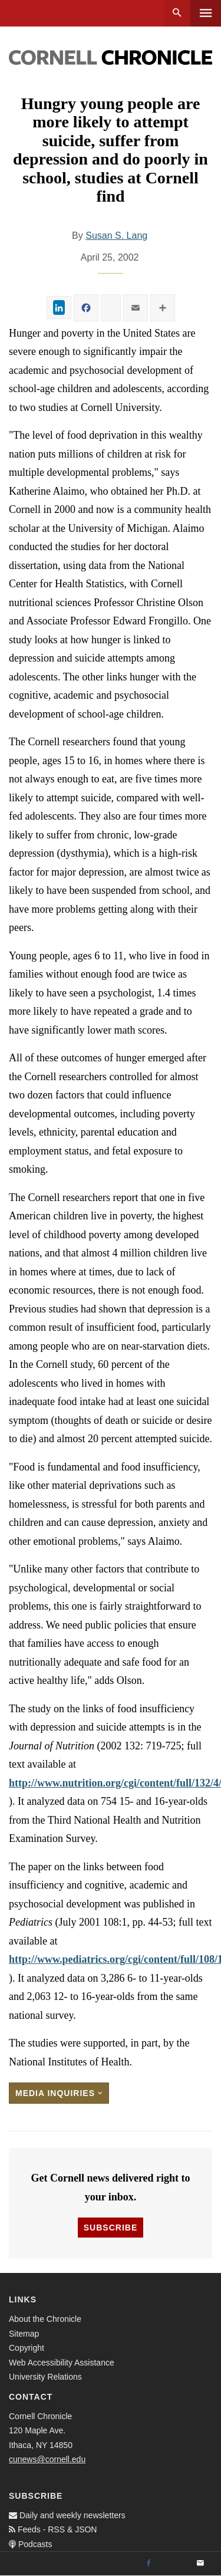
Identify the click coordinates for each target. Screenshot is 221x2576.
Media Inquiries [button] (59, 2093)
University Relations (45, 2376)
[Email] (200, 2563)
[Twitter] (174, 2563)
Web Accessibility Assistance (61, 2362)
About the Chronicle (45, 2319)
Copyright (26, 2348)
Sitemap (24, 2333)
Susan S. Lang (116, 236)
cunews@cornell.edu (47, 2459)
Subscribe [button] (110, 2227)
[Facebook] (148, 2563)
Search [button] (177, 13)
